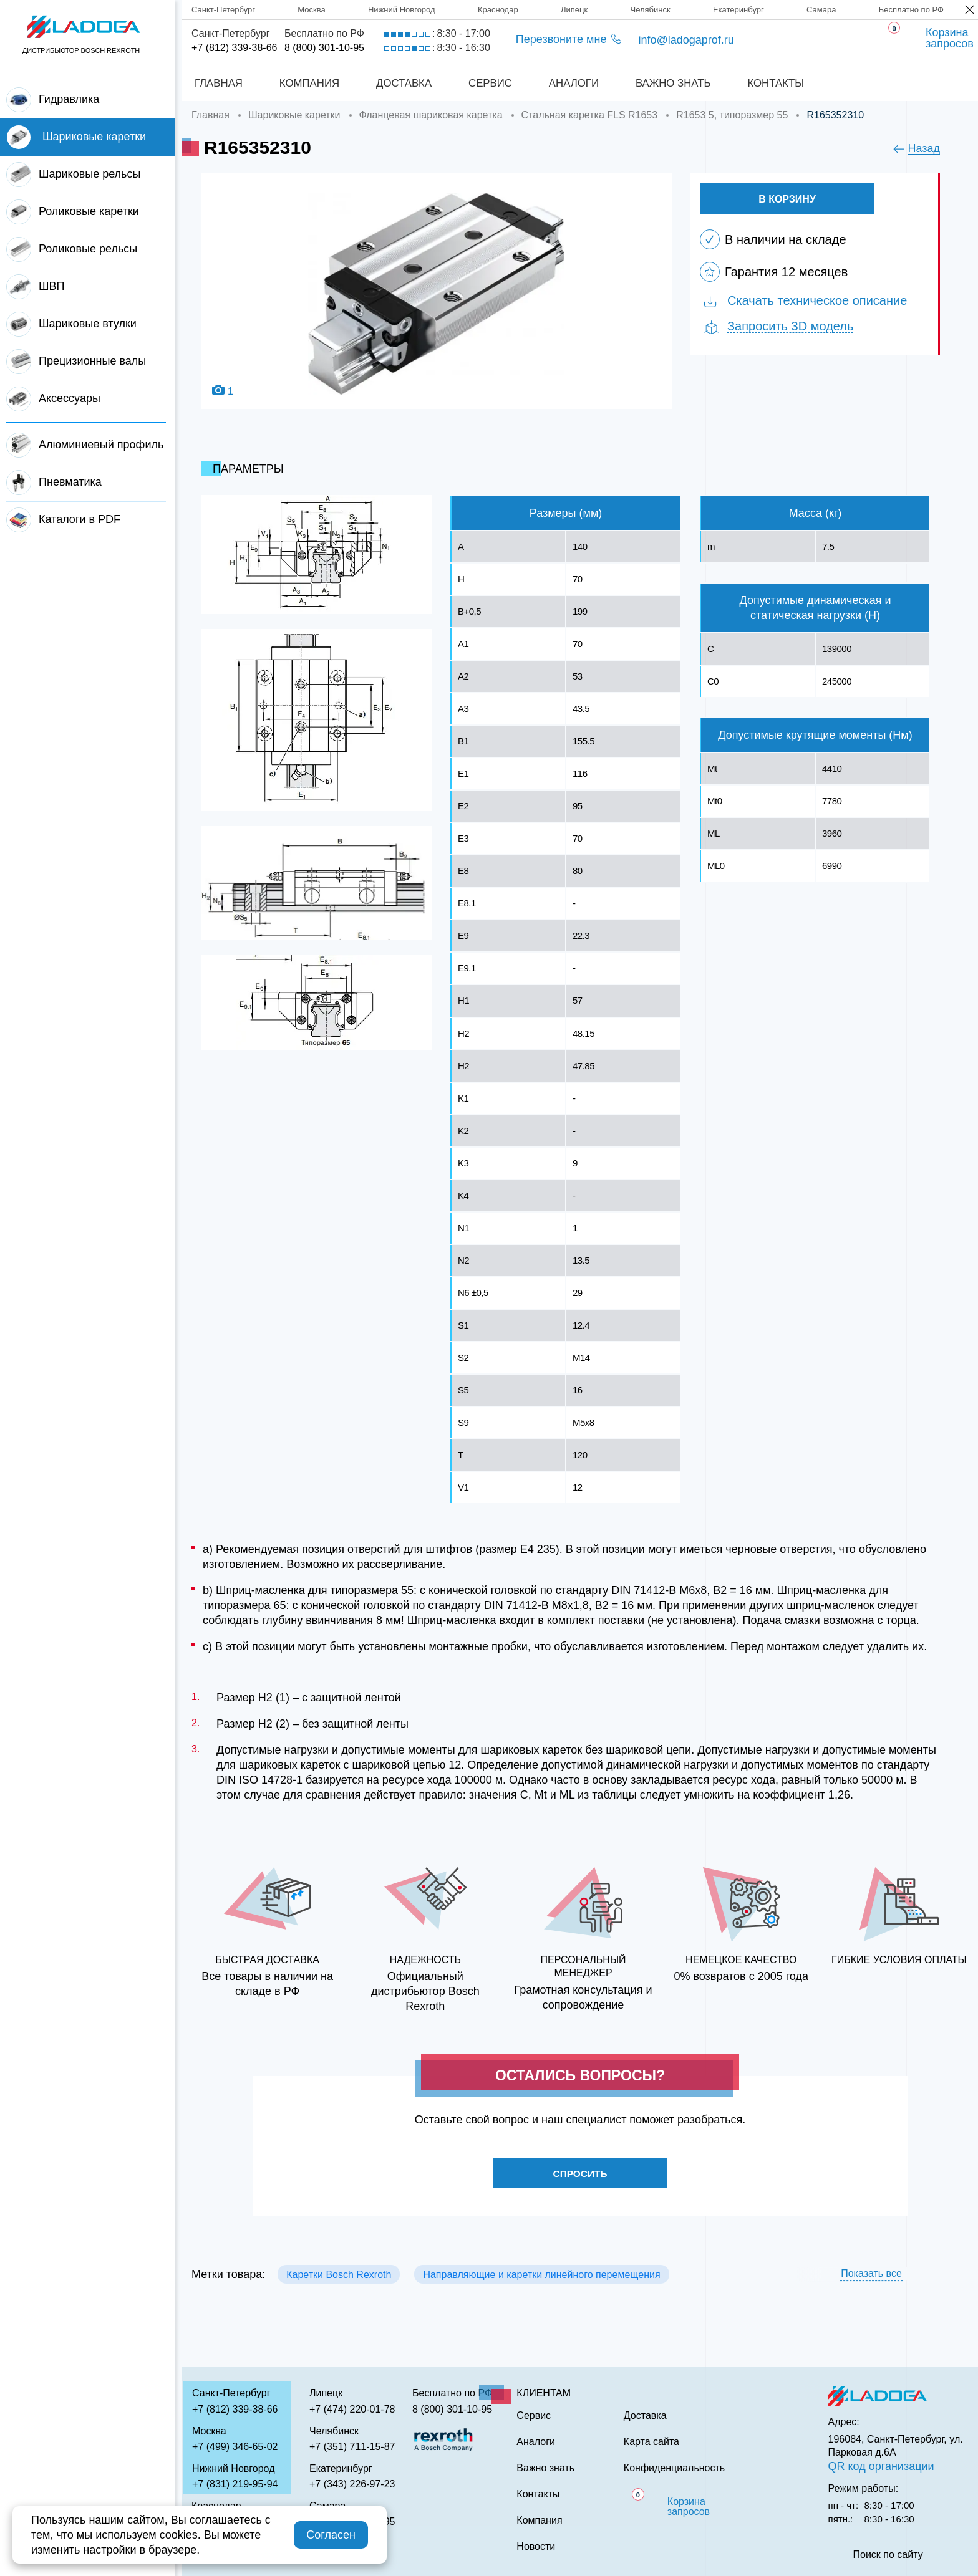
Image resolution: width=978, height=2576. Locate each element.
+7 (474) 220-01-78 (352, 2409)
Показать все (871, 2275)
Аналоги (574, 83)
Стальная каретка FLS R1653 (589, 115)
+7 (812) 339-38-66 (234, 47)
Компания (308, 83)
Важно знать (674, 83)
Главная (216, 83)
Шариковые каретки (294, 115)
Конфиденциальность (674, 2468)
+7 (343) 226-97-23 (352, 2484)
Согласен (331, 2535)
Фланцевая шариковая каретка (431, 115)
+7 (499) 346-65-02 (235, 2446)
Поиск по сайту (888, 2555)
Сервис (490, 83)
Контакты (777, 83)
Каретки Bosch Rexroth (338, 2276)
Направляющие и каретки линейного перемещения (541, 2276)
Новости (535, 2547)
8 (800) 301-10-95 (324, 47)
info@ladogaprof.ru (686, 40)
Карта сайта (651, 2442)
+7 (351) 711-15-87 (352, 2446)
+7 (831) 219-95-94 (235, 2484)
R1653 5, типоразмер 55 (732, 115)
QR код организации (881, 2466)
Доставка (403, 83)
